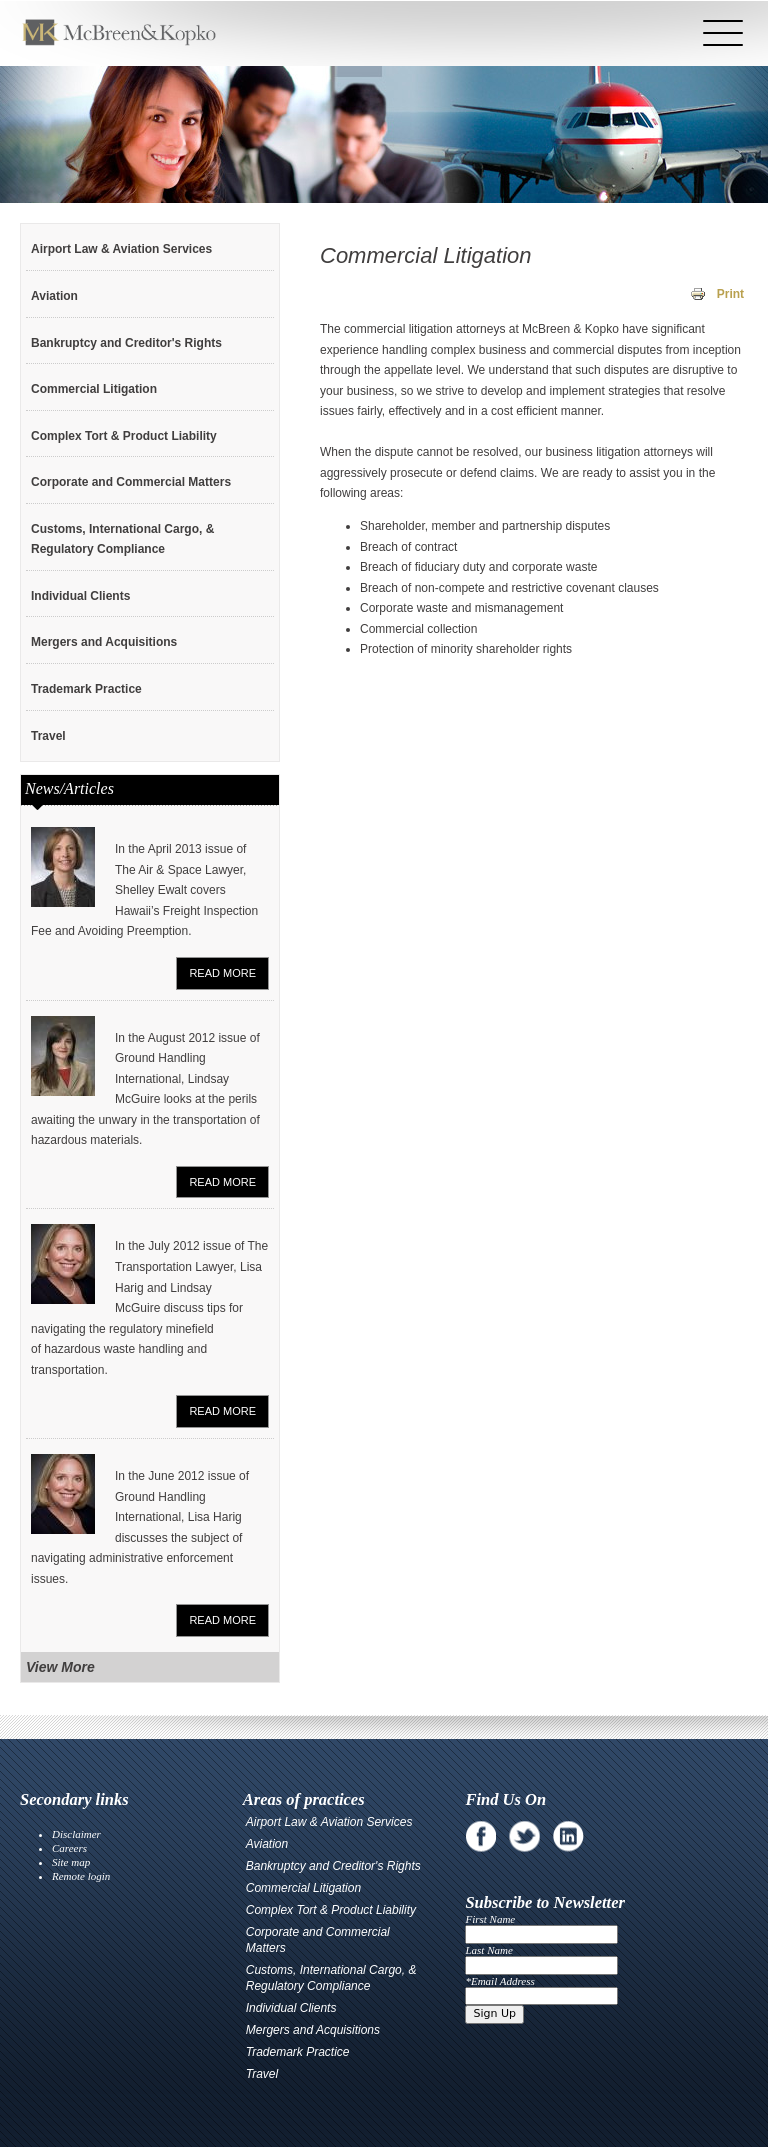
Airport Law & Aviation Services (121, 249)
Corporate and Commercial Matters (131, 482)
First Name (490, 1919)
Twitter (524, 1836)
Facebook (480, 1836)
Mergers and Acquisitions (104, 642)
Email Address (503, 1981)
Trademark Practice (86, 689)
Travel (48, 736)
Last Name (488, 1950)
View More (60, 1667)
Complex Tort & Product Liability (124, 436)
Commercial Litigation (94, 389)
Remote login (81, 1876)
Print (730, 294)
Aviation (54, 296)
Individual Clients (80, 596)
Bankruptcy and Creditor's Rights (126, 343)
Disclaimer (76, 1834)
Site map (71, 1862)
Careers (69, 1848)
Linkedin (568, 1836)
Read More (222, 973)
